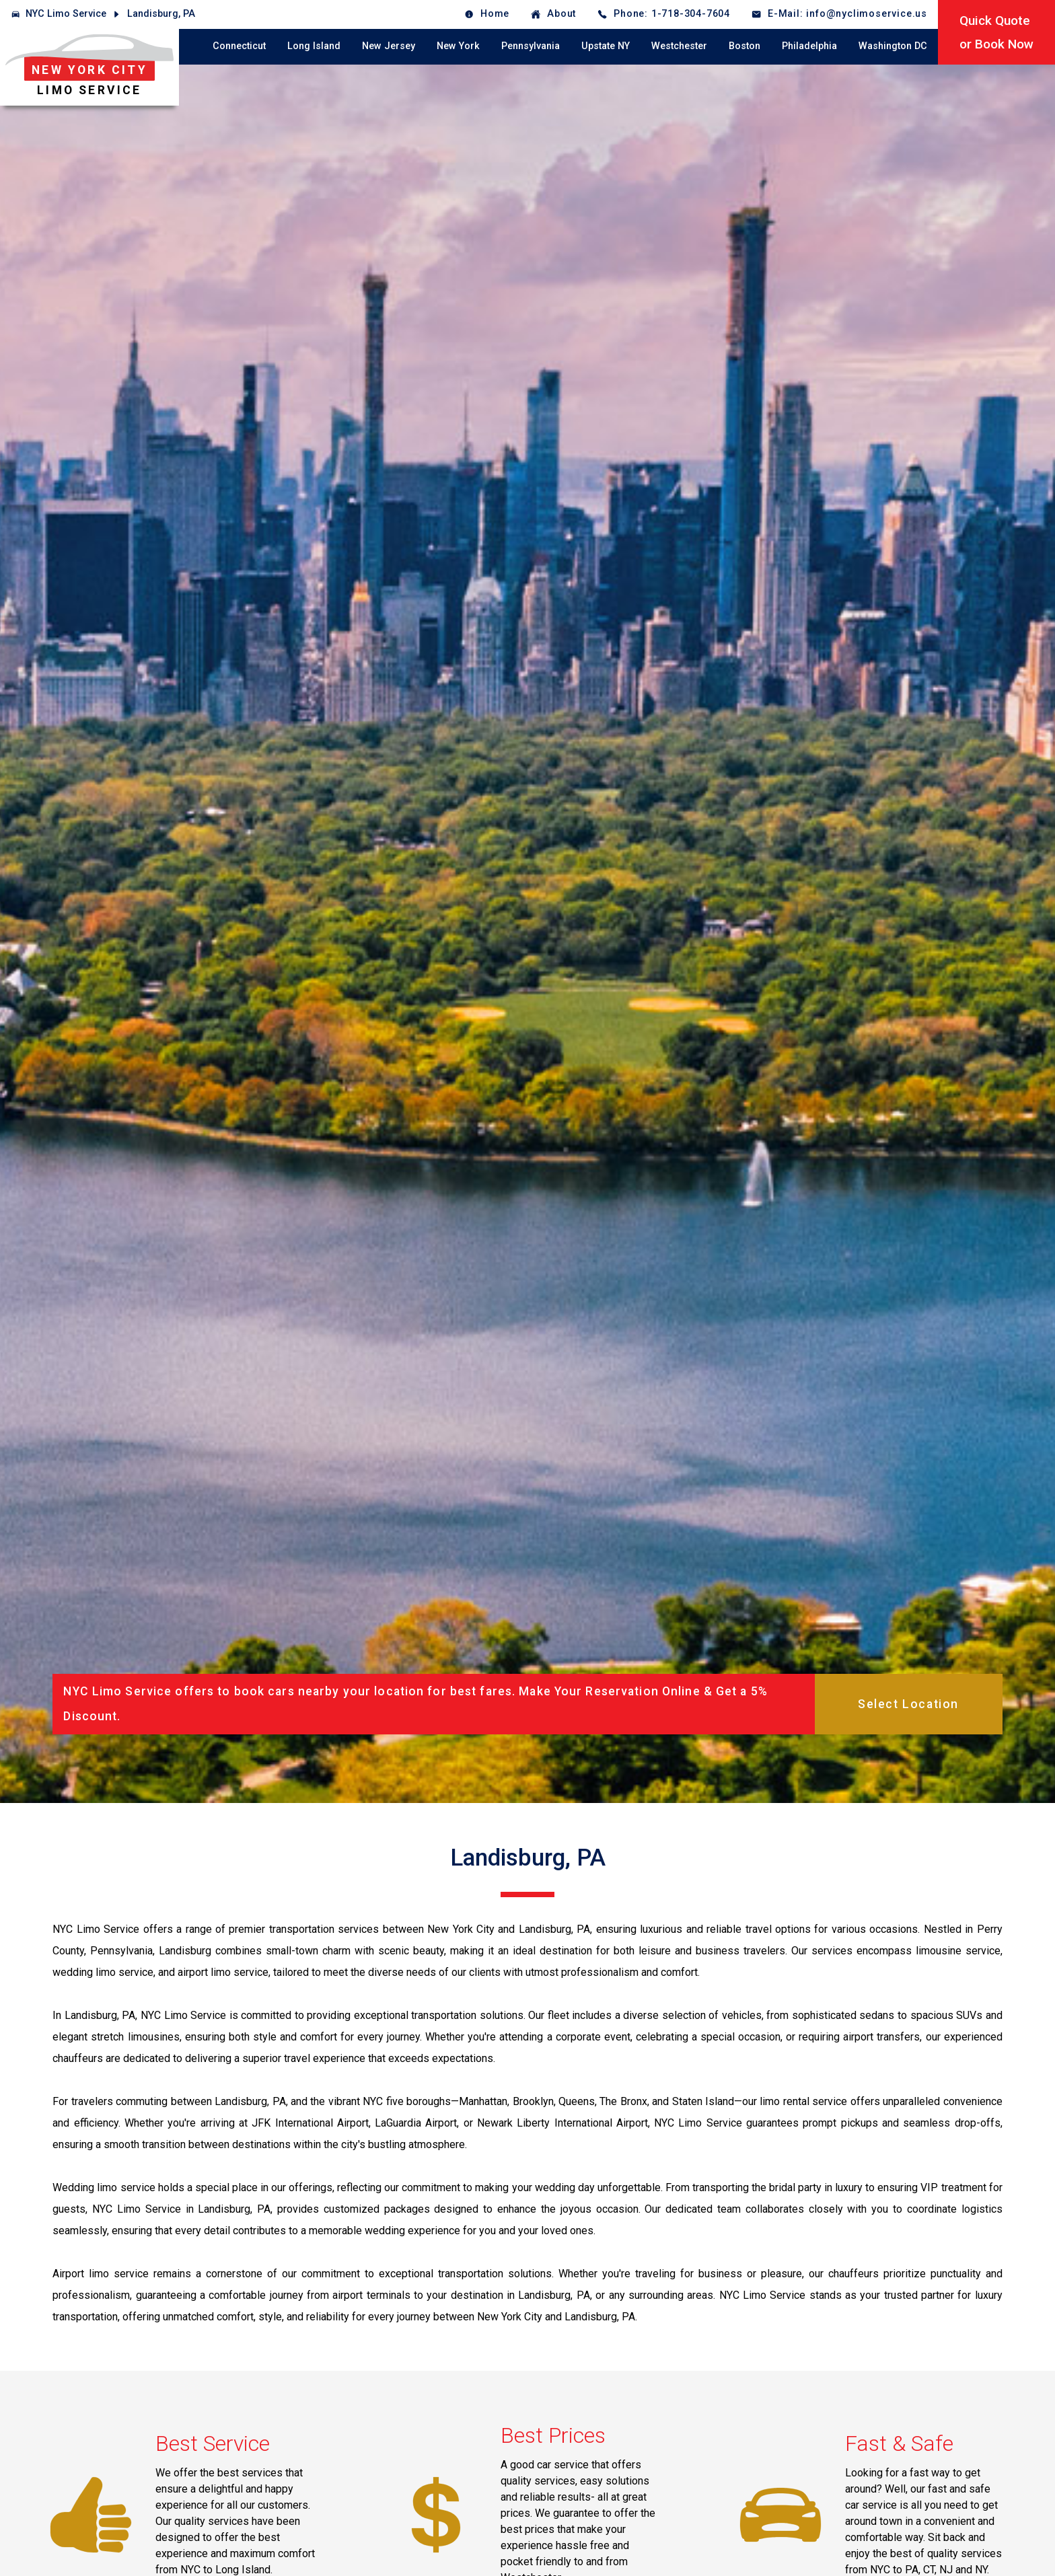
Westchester (679, 46)
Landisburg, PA (161, 14)
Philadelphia (809, 46)
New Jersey (388, 46)
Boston (744, 46)
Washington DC (893, 46)
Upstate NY (605, 46)
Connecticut (239, 46)
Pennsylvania (530, 46)
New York (458, 46)
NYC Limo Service (66, 14)
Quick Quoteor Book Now (996, 32)
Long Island (313, 46)
